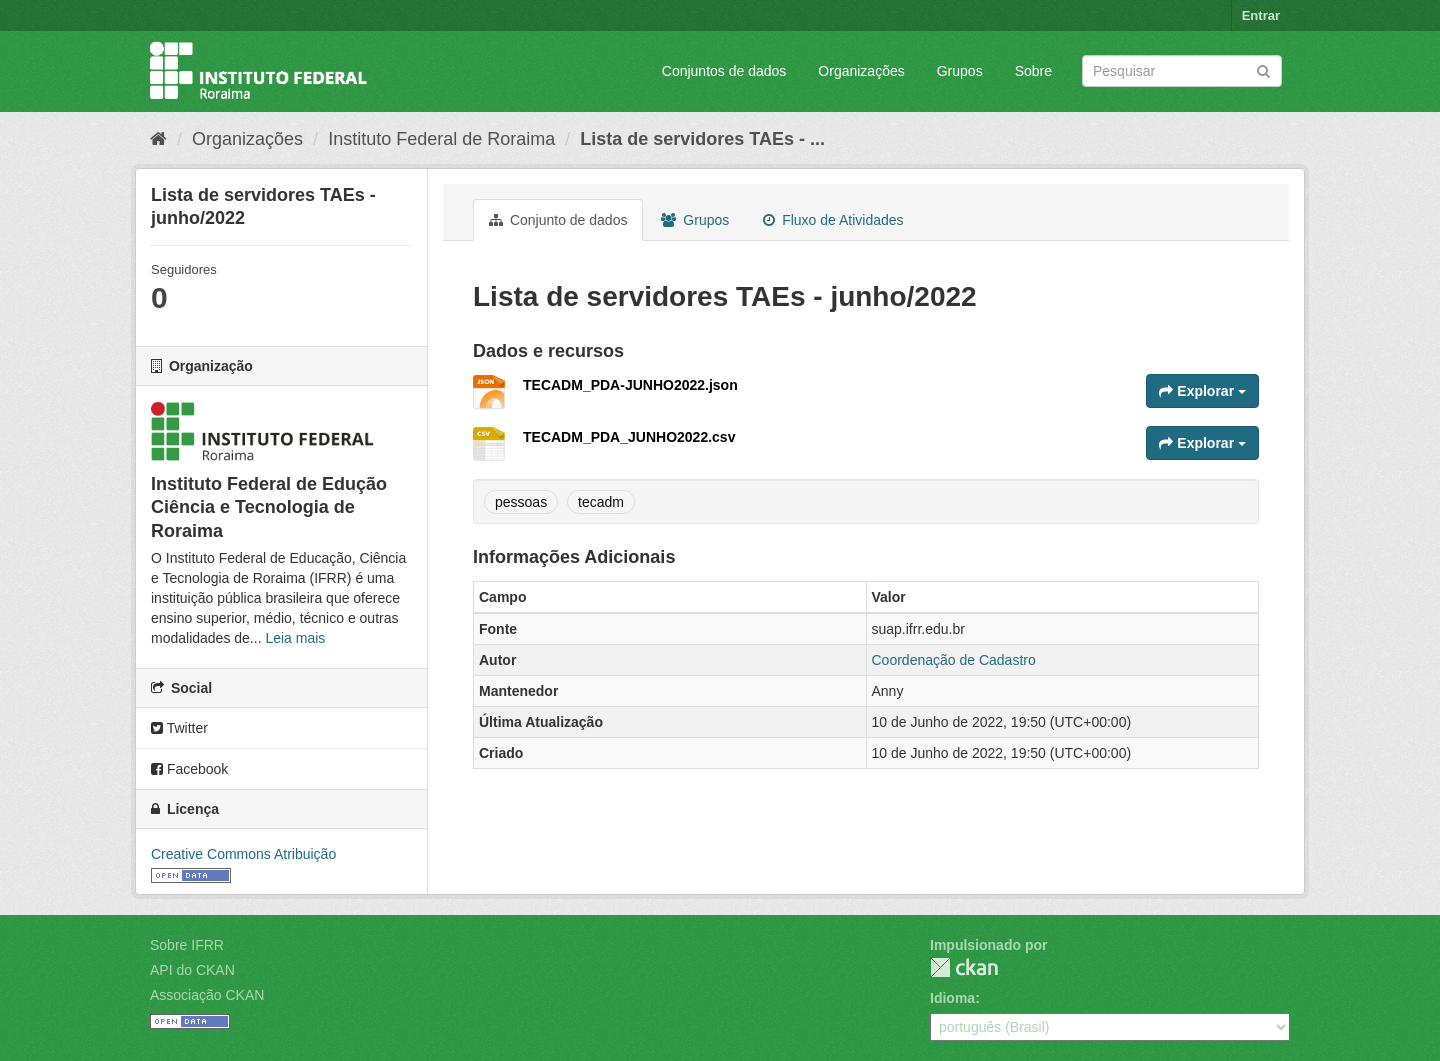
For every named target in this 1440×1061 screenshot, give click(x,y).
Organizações (861, 71)
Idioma (952, 998)
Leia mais (295, 638)
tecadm (601, 502)
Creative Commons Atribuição (243, 854)
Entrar (1261, 15)
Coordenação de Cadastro (954, 660)
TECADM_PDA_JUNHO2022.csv (629, 437)
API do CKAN (192, 970)
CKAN (964, 967)
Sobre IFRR (187, 945)
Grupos (960, 71)
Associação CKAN (207, 995)
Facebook (189, 769)
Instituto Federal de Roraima (441, 139)
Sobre (1033, 71)
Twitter (179, 728)
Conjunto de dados (558, 220)
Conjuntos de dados (724, 71)
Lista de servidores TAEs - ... (702, 139)
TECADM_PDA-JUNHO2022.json (630, 385)
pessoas (521, 502)
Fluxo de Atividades (833, 220)
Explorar (1202, 391)
